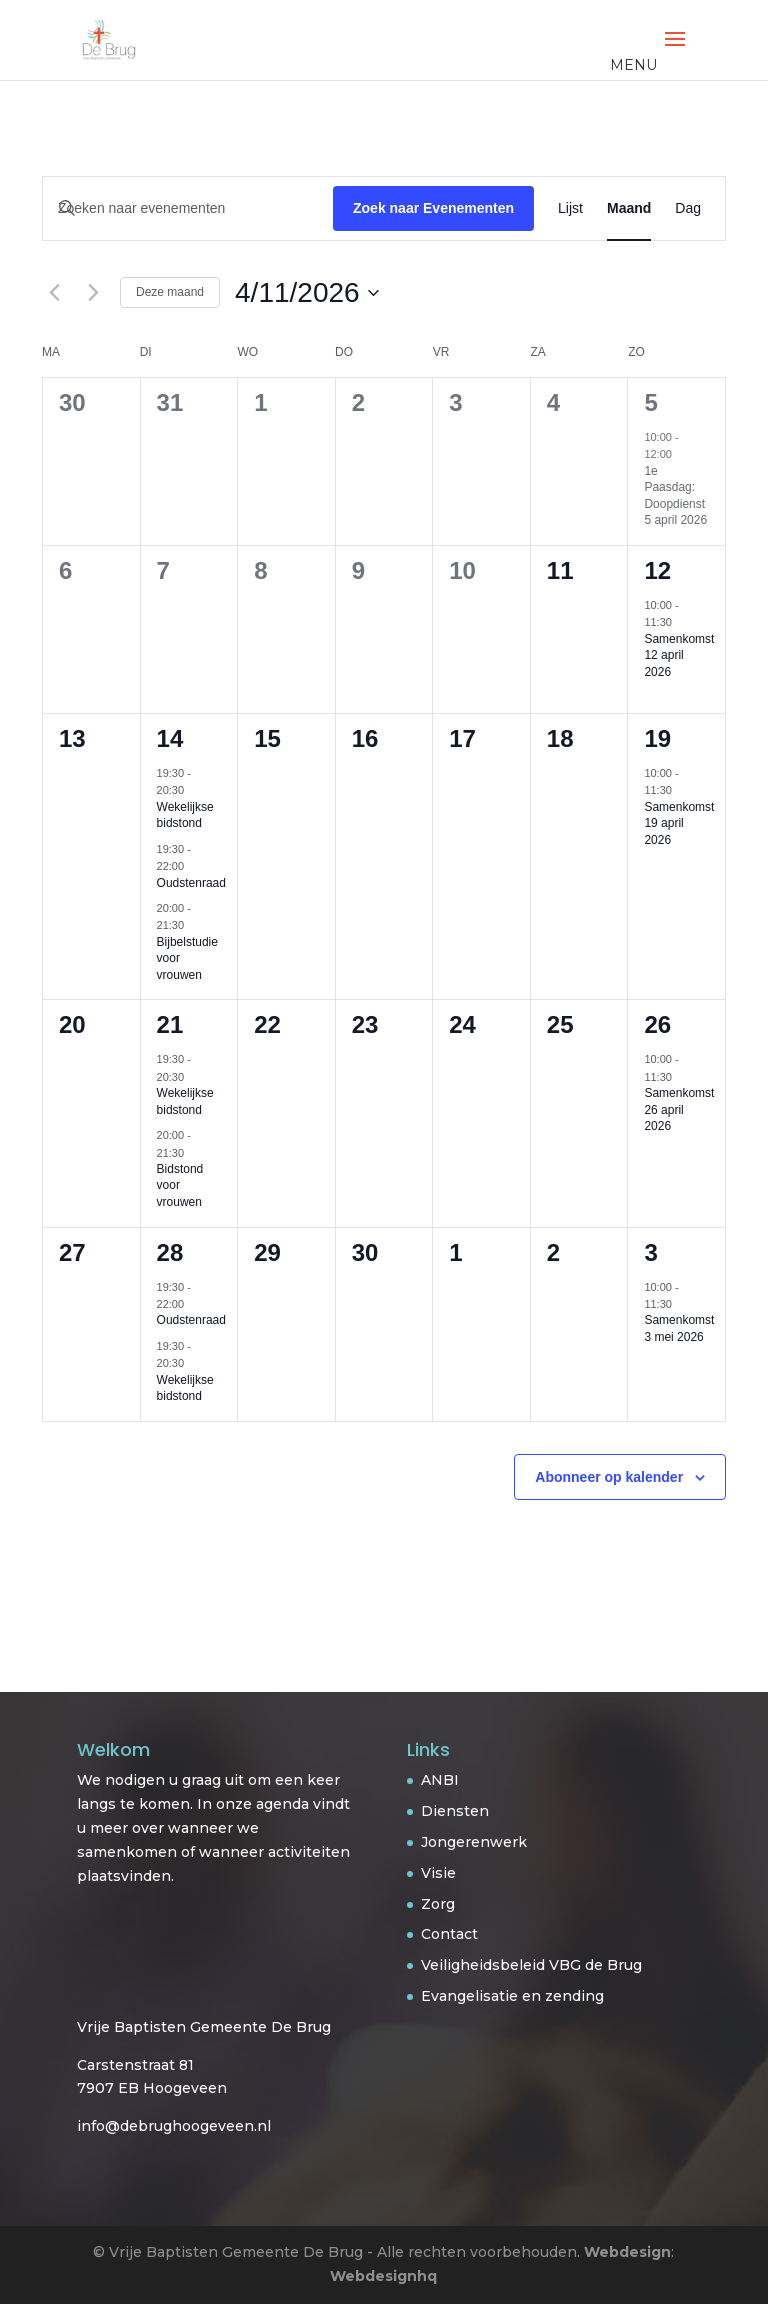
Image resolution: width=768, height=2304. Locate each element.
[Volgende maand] (93, 293)
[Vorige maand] (54, 293)
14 (170, 738)
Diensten (455, 1811)
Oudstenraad (191, 883)
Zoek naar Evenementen (433, 208)
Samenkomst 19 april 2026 (679, 823)
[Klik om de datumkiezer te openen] (307, 293)
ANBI (440, 1780)
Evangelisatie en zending (512, 1996)
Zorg (438, 1904)
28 (170, 1252)
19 (657, 738)
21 (170, 1024)
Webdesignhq (383, 2276)
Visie (438, 1873)
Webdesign (627, 2252)
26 (657, 1024)
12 (657, 570)
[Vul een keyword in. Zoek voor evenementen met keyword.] (188, 208)
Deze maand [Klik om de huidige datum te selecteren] (170, 292)
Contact (449, 1934)
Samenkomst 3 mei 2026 (679, 1328)
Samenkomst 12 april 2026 (679, 655)
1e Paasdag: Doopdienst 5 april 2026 (675, 496)
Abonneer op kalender (609, 1477)
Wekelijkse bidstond (185, 815)
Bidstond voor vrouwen (180, 1185)
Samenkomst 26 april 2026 (679, 1109)
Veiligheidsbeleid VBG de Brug (531, 1965)
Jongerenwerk (474, 1842)
